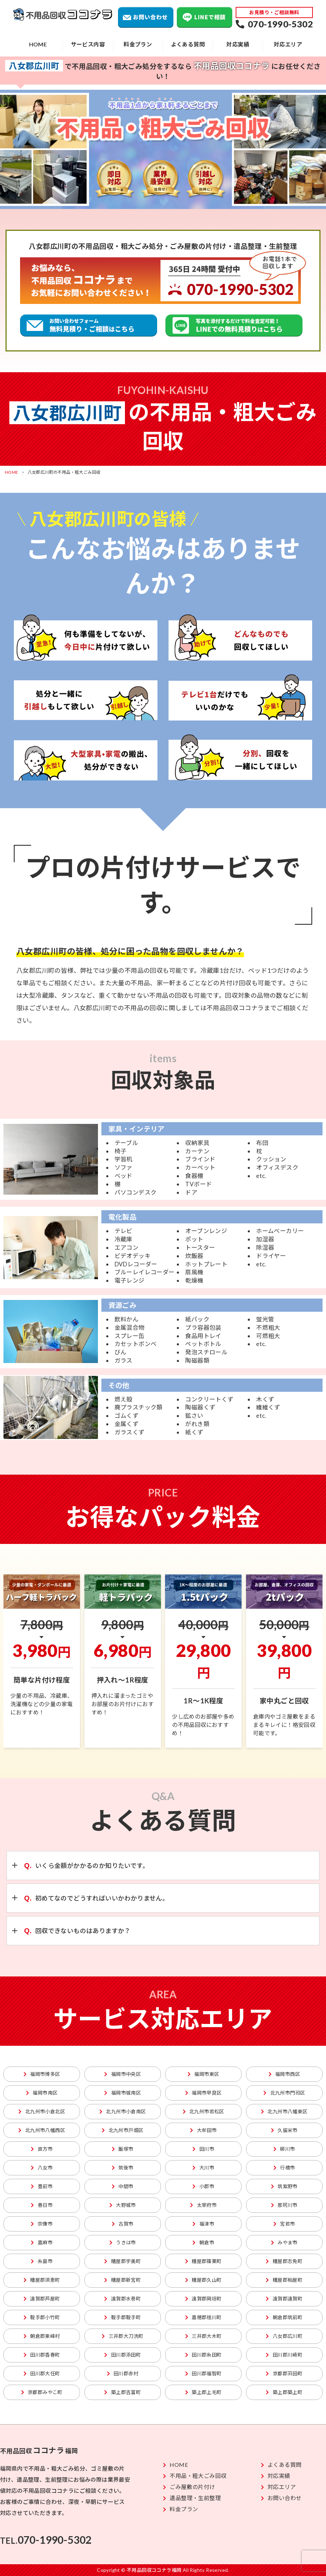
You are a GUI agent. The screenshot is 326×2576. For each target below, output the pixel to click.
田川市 (203, 2149)
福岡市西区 (284, 2074)
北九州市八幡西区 (41, 2130)
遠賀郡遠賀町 (284, 2299)
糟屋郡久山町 (203, 2280)
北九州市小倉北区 (41, 2111)
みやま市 (284, 2242)
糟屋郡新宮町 (122, 2280)
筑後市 (123, 2168)
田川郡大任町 (42, 2373)
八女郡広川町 (284, 2336)
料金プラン (138, 44)
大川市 (203, 2168)
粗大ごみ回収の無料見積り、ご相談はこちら (88, 325)
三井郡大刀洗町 (122, 2336)
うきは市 (122, 2242)
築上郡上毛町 (203, 2392)
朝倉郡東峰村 (42, 2336)
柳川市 (284, 2149)
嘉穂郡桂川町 (203, 2317)
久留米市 (284, 2130)
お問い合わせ (145, 17)
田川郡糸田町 (203, 2355)
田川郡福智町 (203, 2373)
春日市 (42, 2205)
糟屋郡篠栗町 (203, 2261)
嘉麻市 (42, 2242)
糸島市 (42, 2261)
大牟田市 (203, 2130)
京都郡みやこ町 (42, 2392)
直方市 (42, 2149)
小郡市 (203, 2186)
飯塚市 (123, 2149)
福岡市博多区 (42, 2074)
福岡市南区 (41, 2093)
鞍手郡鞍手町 (122, 2317)
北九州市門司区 (284, 2093)
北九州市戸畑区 (122, 2130)
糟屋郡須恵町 (42, 2280)
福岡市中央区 (122, 2074)
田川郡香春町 (42, 2355)
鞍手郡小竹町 (42, 2317)
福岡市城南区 (122, 2093)
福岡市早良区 (203, 2093)
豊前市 (42, 2186)
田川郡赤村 (122, 2373)
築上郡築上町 (284, 2392)
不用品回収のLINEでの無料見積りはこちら (233, 325)
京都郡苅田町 (284, 2373)
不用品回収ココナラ (62, 14)
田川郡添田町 (122, 2355)
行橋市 (284, 2168)
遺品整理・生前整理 (192, 2498)
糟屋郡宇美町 (122, 2261)
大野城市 (122, 2205)
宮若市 (284, 2224)
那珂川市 (284, 2205)
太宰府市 (203, 2205)
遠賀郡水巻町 (122, 2299)
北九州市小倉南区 (122, 2111)
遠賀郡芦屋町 (42, 2299)
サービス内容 (88, 44)
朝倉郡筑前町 (284, 2317)
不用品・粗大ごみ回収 (194, 2475)
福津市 (203, 2224)
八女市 (42, 2168)
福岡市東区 (203, 2074)
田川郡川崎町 (284, 2355)
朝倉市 (203, 2242)
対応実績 (237, 44)
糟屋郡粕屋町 (284, 2280)
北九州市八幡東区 (284, 2111)
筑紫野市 (284, 2186)
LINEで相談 (204, 17)
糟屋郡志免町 (284, 2261)
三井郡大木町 (203, 2336)
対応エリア (288, 44)
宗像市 (42, 2224)
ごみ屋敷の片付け (189, 2486)
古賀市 (123, 2224)
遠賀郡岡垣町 (203, 2299)
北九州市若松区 (203, 2111)
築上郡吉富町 (122, 2392)
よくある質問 (188, 44)
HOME (38, 44)
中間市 (123, 2186)
